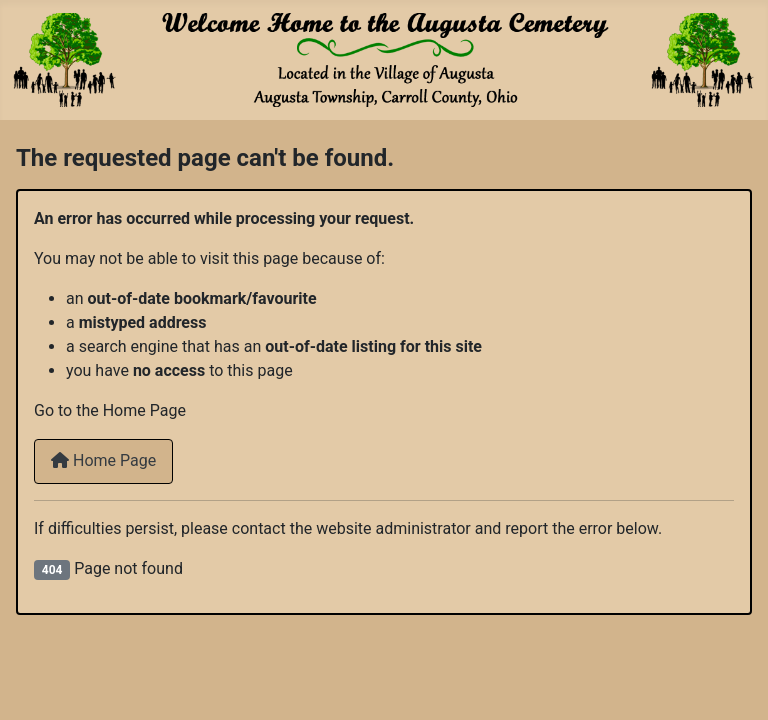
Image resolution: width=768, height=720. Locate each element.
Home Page (103, 460)
